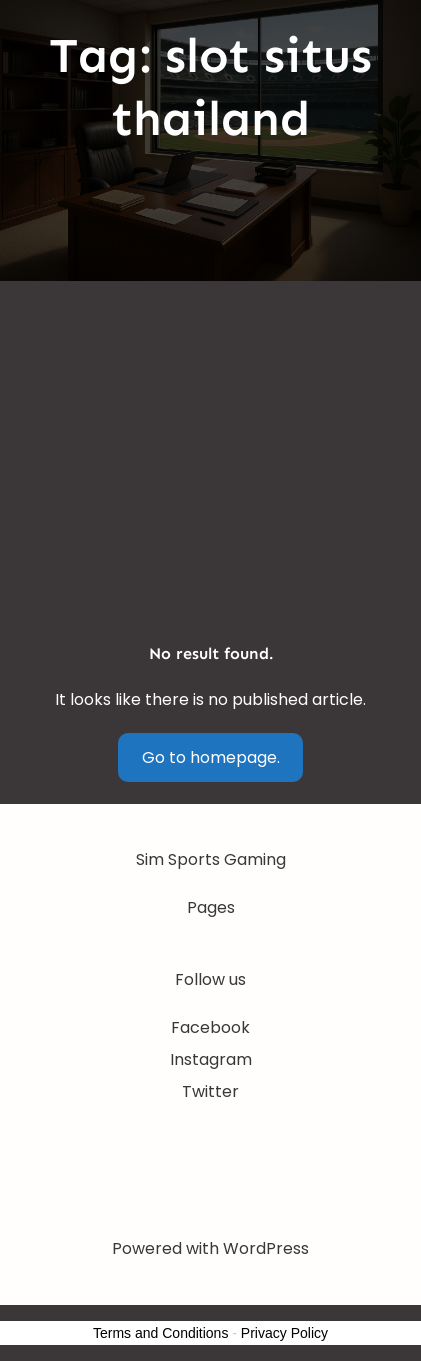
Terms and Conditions (160, 1333)
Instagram (211, 1059)
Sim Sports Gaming (211, 859)
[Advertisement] (210, 393)
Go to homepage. (211, 757)
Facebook (210, 1027)
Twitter (210, 1091)
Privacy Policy (284, 1333)
